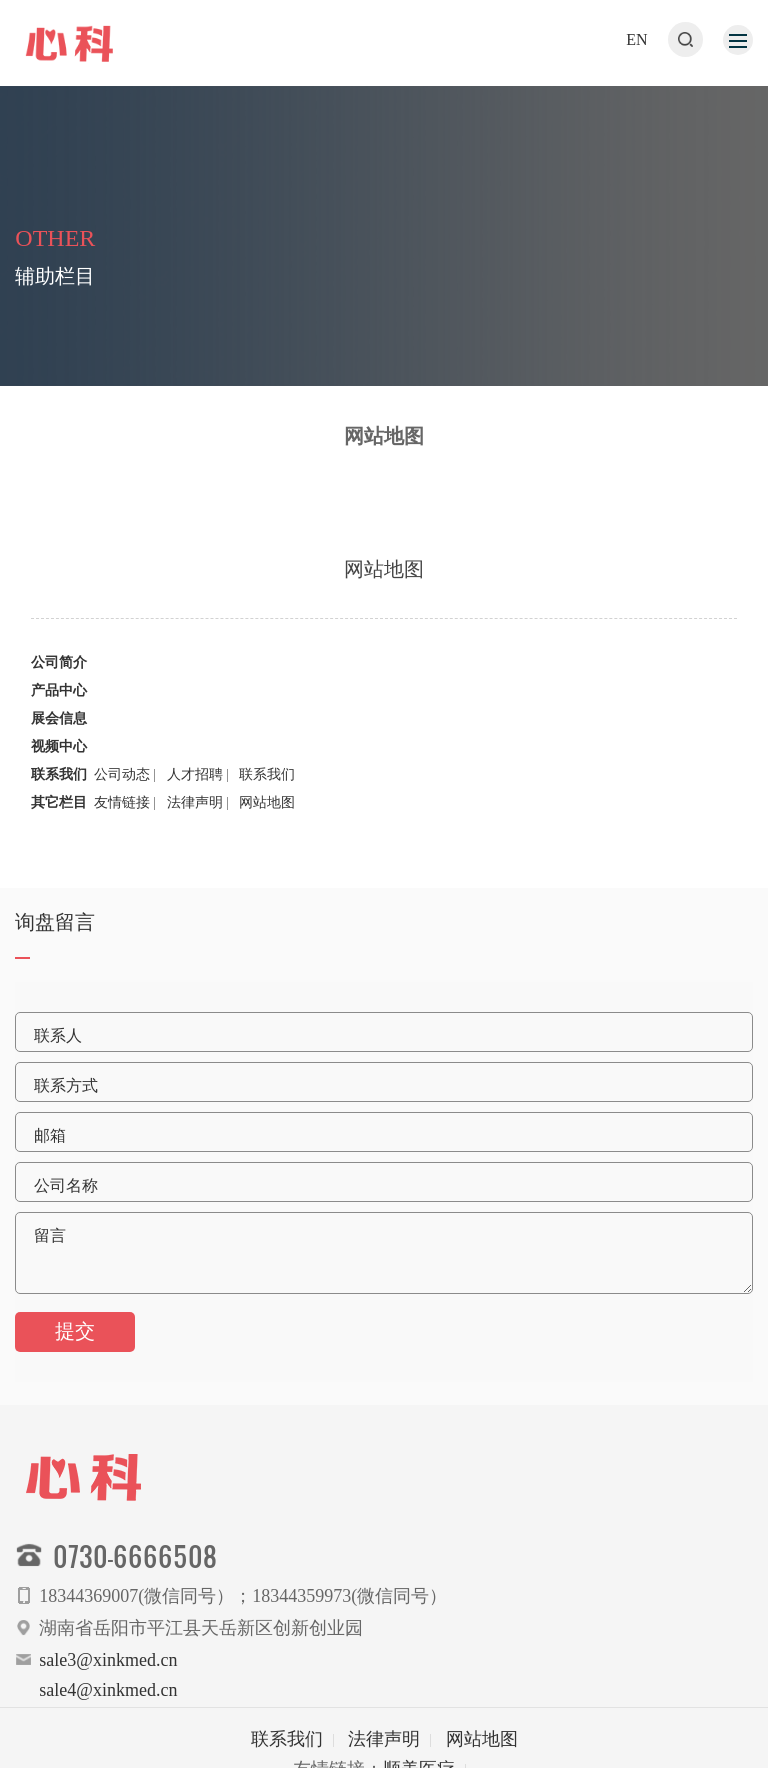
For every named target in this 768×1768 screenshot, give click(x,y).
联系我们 (59, 779)
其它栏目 (59, 807)
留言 (50, 1235)
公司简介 (59, 667)
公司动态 (122, 779)
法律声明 (195, 807)
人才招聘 (195, 779)
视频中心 (59, 751)
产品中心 (59, 695)
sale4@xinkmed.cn (108, 1690)
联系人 (58, 1035)
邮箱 (50, 1135)
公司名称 (66, 1185)
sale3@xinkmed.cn (108, 1660)
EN (636, 39)
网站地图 (267, 807)
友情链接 (122, 807)
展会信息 (59, 723)
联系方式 (66, 1085)
